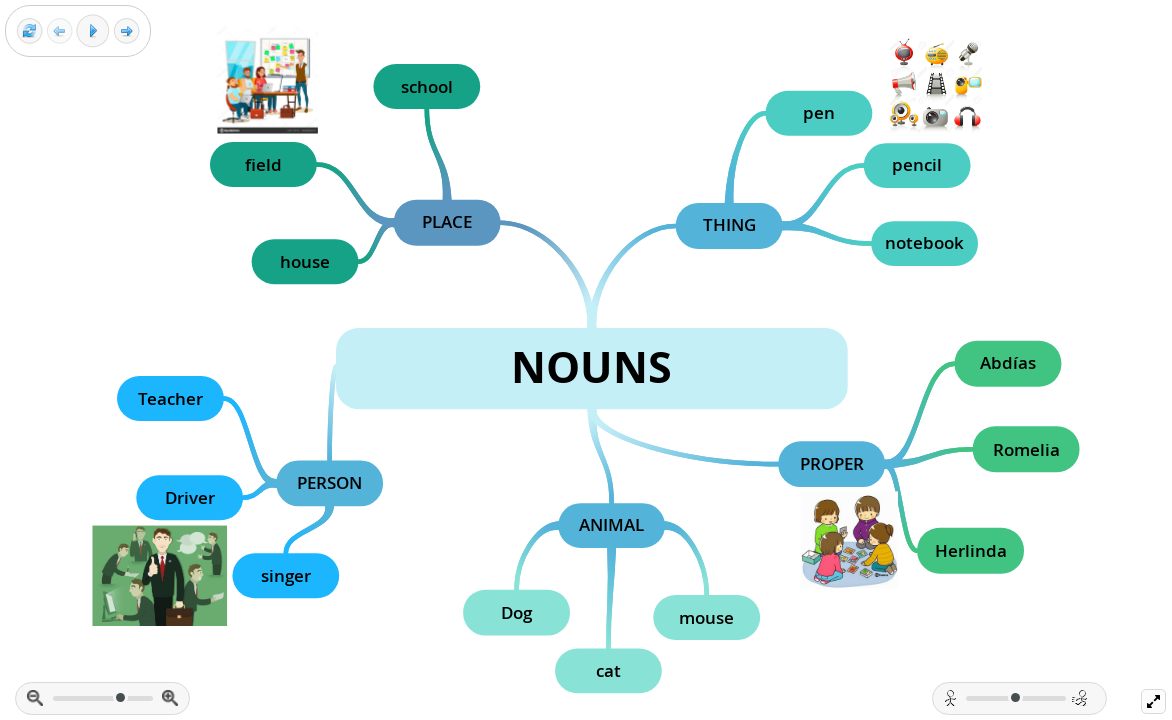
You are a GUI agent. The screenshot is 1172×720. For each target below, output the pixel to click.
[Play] (93, 31)
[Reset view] (29, 31)
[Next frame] (126, 31)
